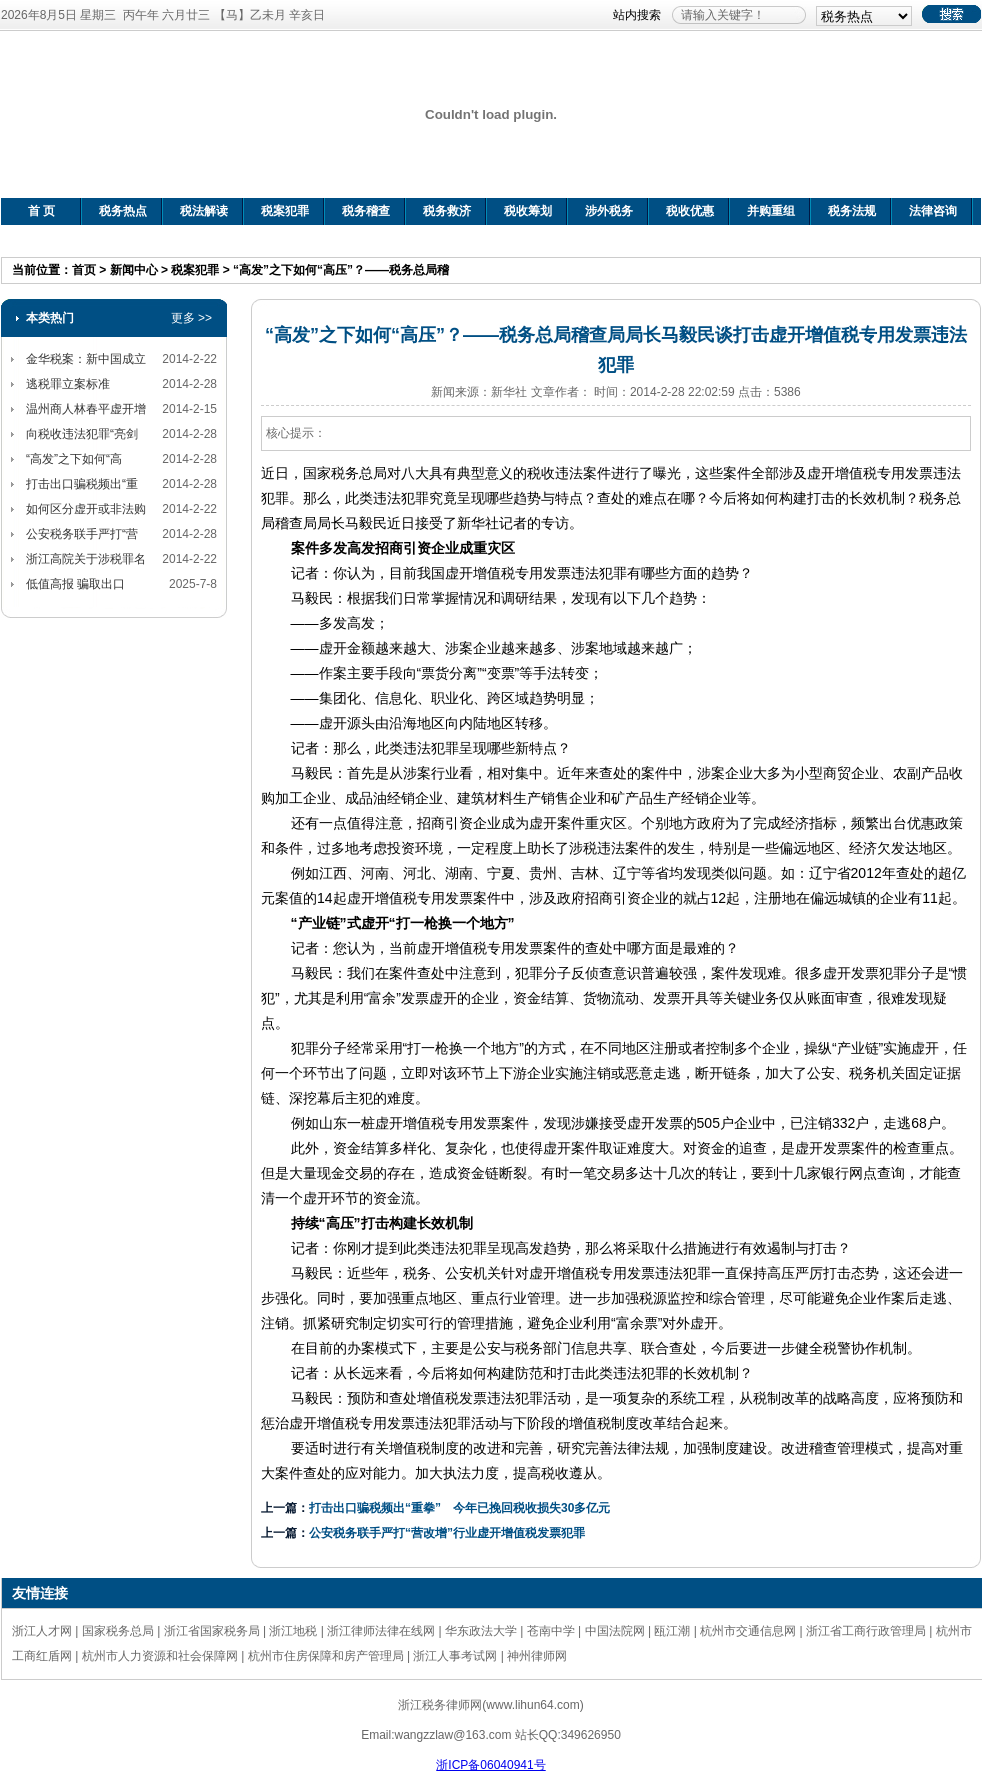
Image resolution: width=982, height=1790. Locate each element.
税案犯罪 (285, 211)
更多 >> (191, 318)
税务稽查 (366, 211)
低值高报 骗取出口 (75, 584)
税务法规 (852, 211)
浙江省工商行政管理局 (866, 1631)
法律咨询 (933, 211)
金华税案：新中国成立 (86, 359)
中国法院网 (615, 1631)
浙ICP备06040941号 (490, 1765)
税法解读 (204, 211)
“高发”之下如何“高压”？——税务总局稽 (341, 270)
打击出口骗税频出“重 (82, 484)
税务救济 (447, 211)
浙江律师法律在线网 (381, 1631)
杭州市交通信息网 (748, 1631)
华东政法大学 (481, 1631)
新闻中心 (134, 270)
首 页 (41, 211)
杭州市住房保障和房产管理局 (326, 1656)
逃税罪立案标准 (68, 384)
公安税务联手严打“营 (82, 534)
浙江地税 (293, 1631)
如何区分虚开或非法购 (86, 509)
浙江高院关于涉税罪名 (86, 559)
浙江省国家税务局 (212, 1631)
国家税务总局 (118, 1631)
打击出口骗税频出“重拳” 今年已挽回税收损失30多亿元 (459, 1508)
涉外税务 (609, 211)
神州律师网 (537, 1656)
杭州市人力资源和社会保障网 (160, 1656)
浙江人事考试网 (455, 1656)
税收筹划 (528, 211)
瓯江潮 (672, 1631)
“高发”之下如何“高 (74, 459)
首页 (84, 270)
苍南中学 (551, 1631)
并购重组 (771, 211)
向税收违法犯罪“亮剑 (82, 434)
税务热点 (123, 211)
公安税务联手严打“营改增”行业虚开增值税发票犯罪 (447, 1533)
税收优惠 (690, 211)
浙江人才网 (42, 1631)
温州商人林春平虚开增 (86, 409)
